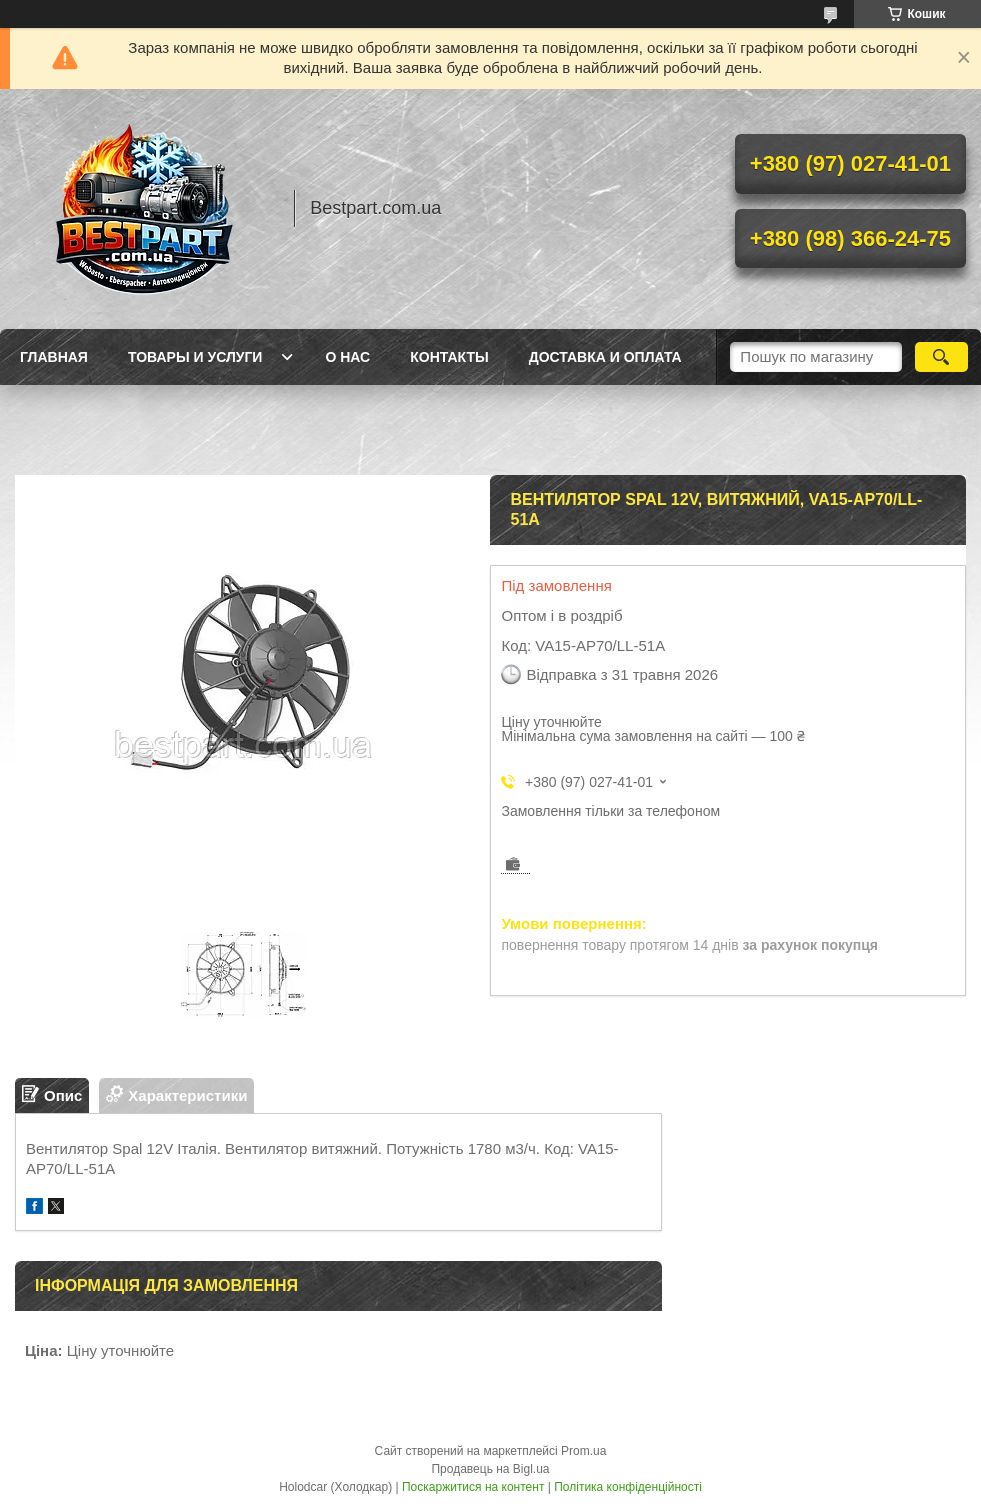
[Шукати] (941, 357)
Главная (54, 357)
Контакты (449, 357)
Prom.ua (583, 1451)
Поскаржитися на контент (473, 1487)
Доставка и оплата (605, 357)
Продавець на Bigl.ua (490, 1469)
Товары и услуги (195, 357)
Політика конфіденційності (628, 1487)
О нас (347, 357)
